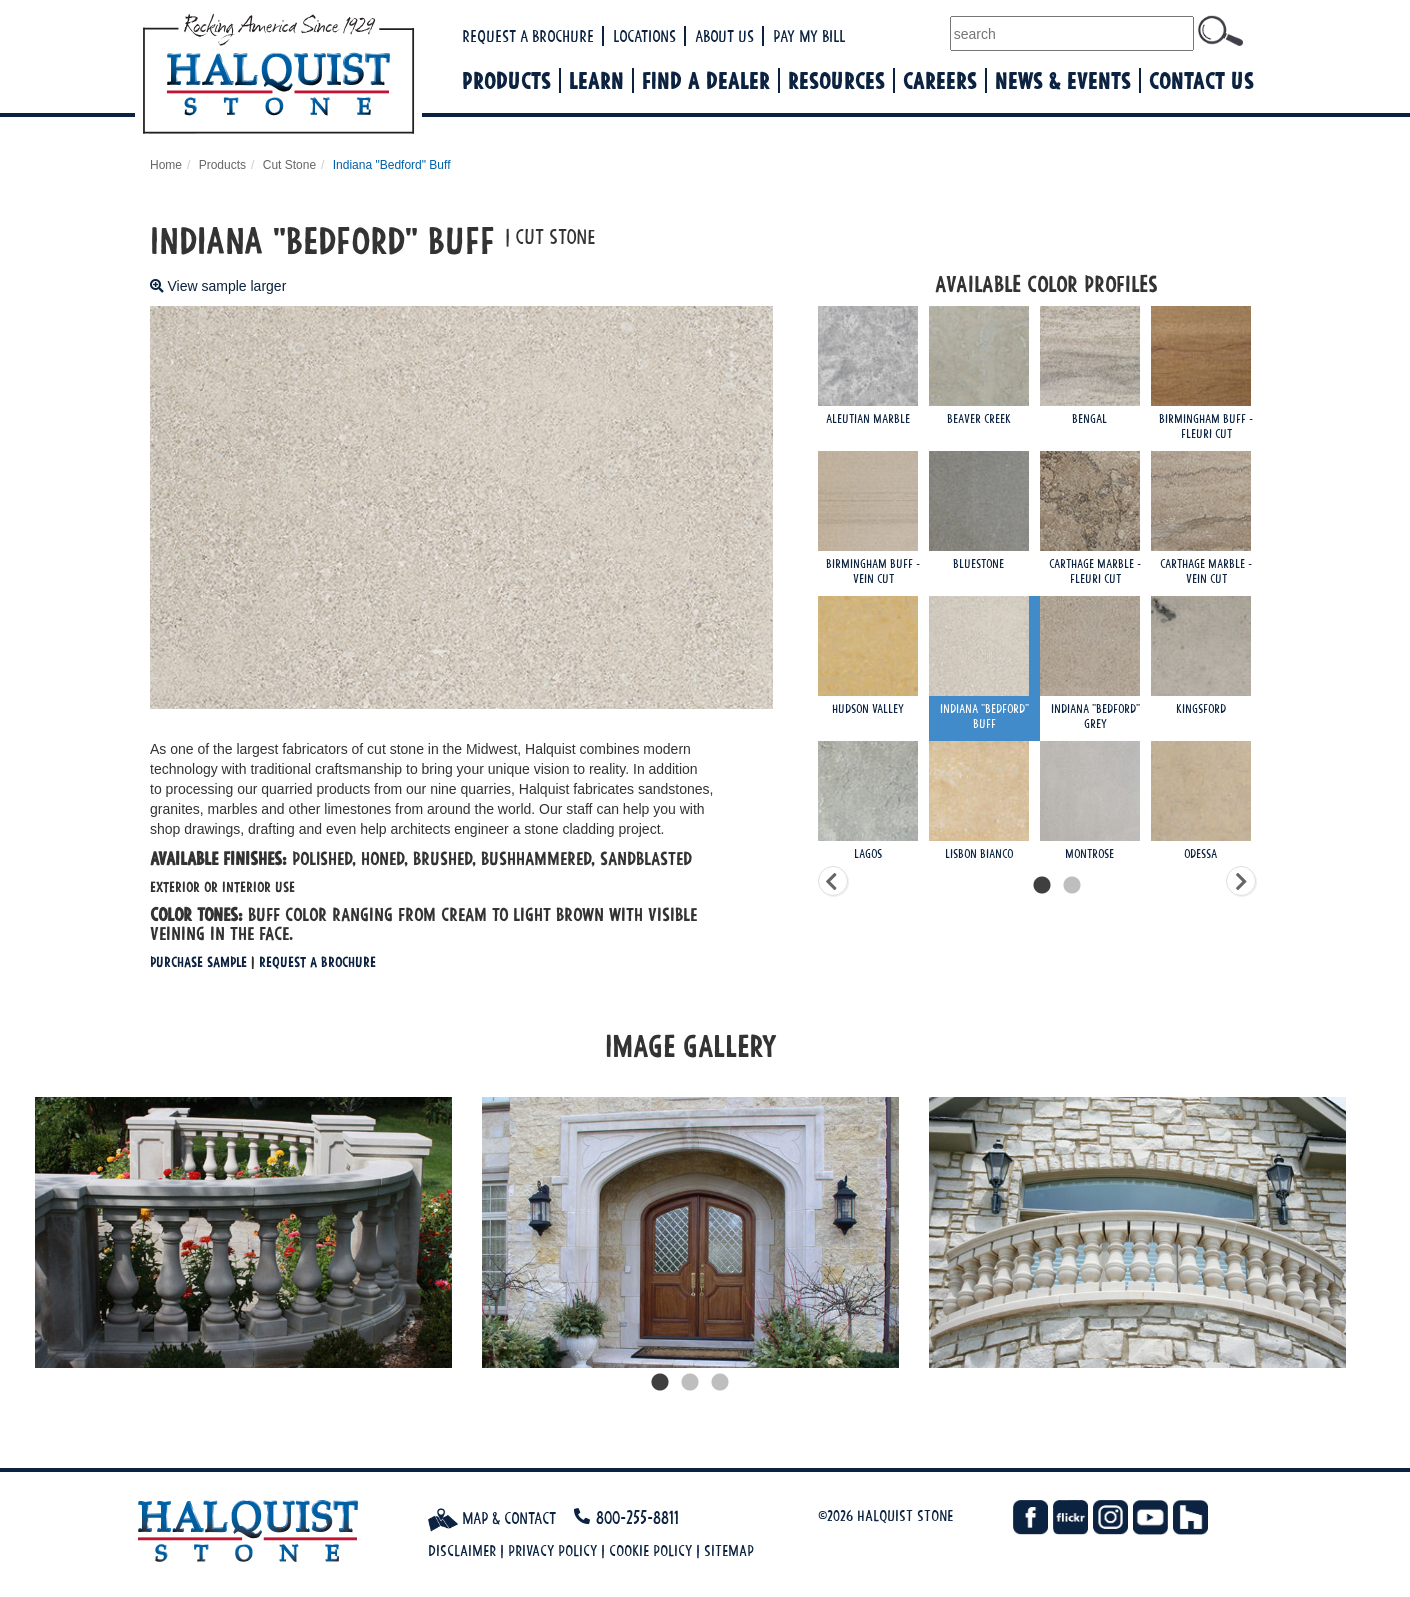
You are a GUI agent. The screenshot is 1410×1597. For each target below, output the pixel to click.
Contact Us (1201, 80)
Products (506, 80)
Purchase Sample (198, 961)
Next (1375, 1233)
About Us (724, 36)
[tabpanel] (243, 1232)
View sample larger (218, 286)
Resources (836, 80)
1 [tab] (660, 1383)
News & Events (1063, 80)
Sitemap (729, 1550)
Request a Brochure (528, 36)
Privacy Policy (552, 1550)
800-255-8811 (637, 1517)
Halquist (352, 76)
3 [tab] (720, 1383)
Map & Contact (492, 1518)
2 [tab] (690, 1383)
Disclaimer (462, 1550)
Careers (940, 80)
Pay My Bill (809, 36)
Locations (644, 36)
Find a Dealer (706, 80)
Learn (596, 80)
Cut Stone (289, 165)
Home (166, 165)
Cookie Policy (650, 1550)
